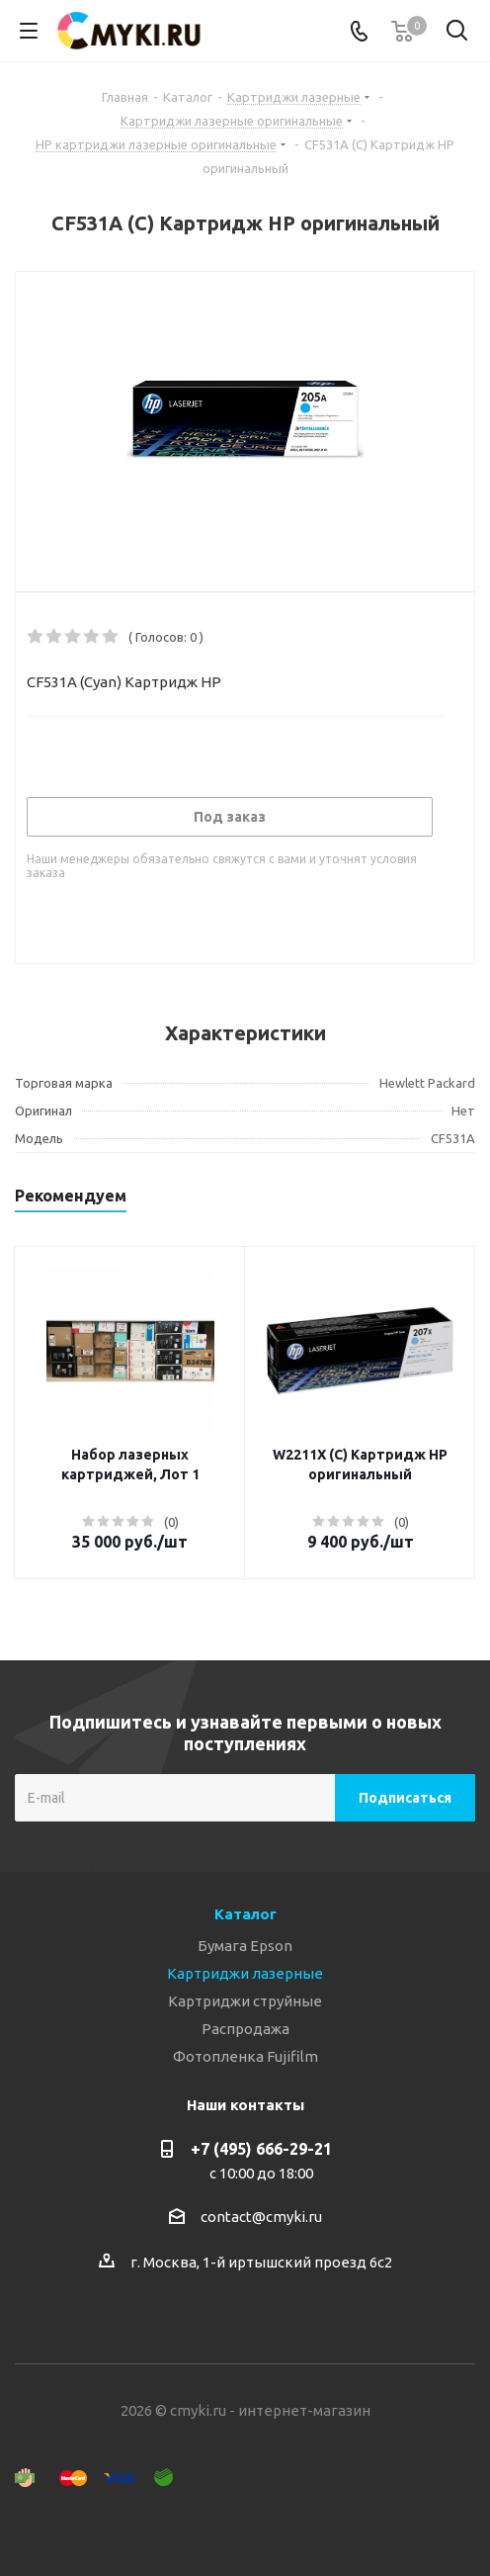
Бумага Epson (245, 1945)
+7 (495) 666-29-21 (261, 2149)
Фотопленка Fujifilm (245, 2056)
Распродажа (245, 2028)
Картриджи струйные (245, 2001)
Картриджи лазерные (245, 1973)
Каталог (245, 1914)
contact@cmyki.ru (261, 2216)
